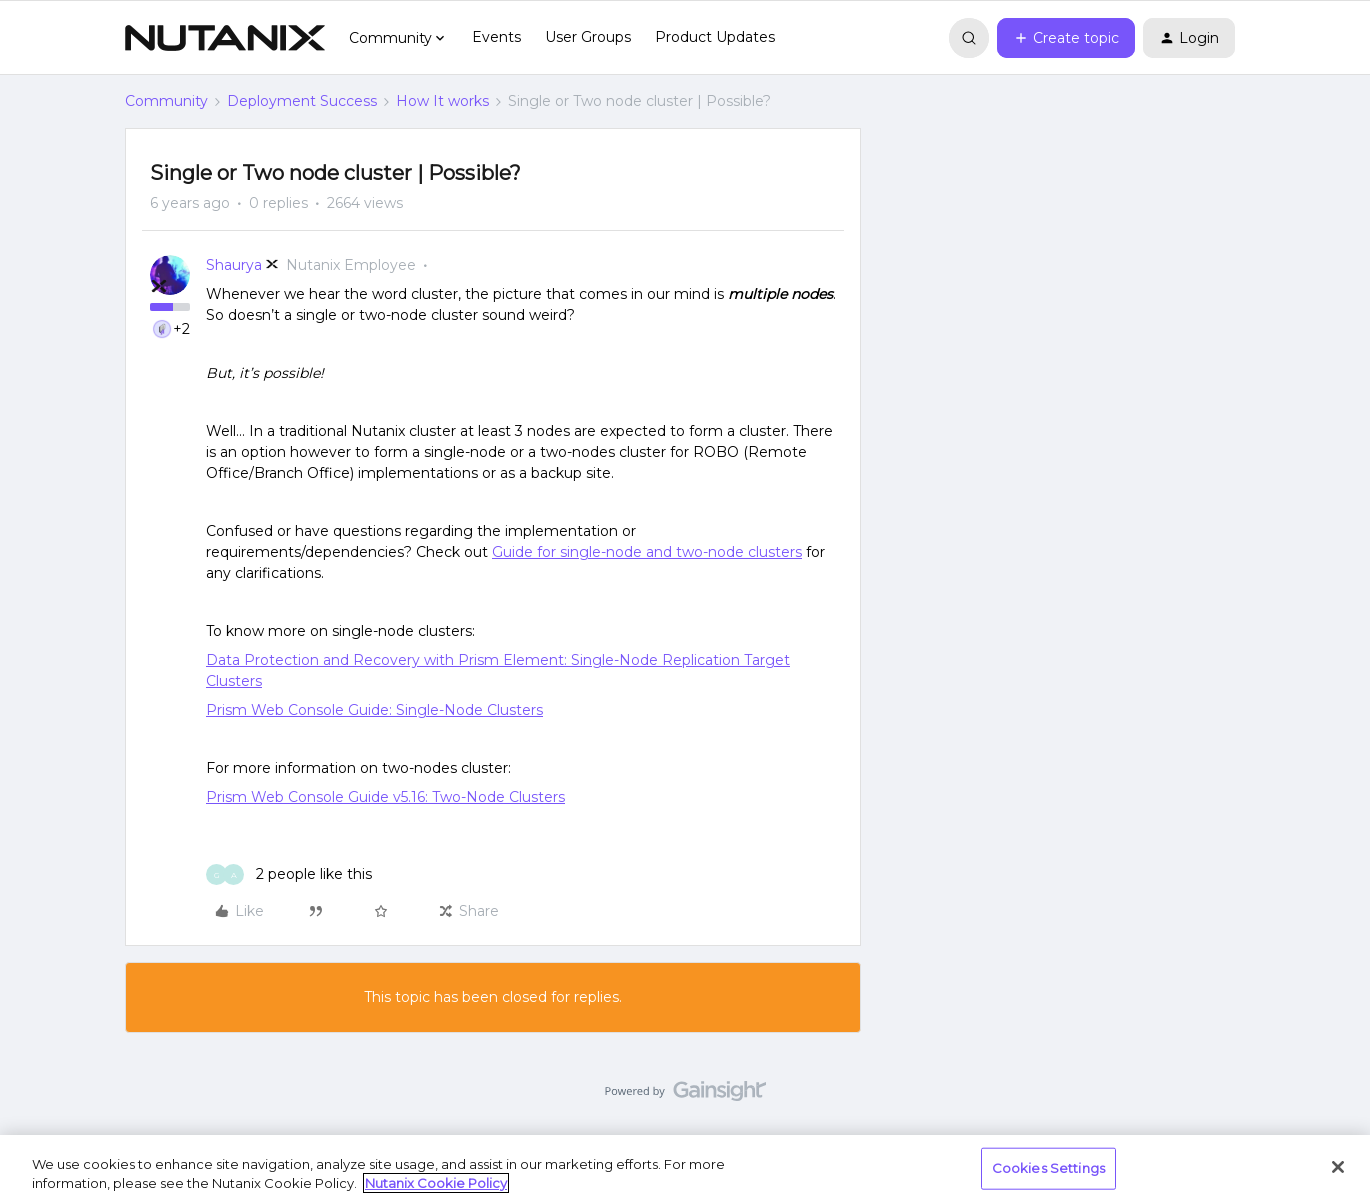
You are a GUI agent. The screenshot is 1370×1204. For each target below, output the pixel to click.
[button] (1066, 38)
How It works (442, 101)
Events (496, 37)
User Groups (588, 37)
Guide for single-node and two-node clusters (647, 552)
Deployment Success (302, 101)
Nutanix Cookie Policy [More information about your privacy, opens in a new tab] (436, 1183)
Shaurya (234, 265)
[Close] (1338, 1167)
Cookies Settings (1048, 1168)
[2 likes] (289, 874)
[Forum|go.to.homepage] (225, 38)
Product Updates (715, 37)
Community (166, 101)
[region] (685, 1169)
